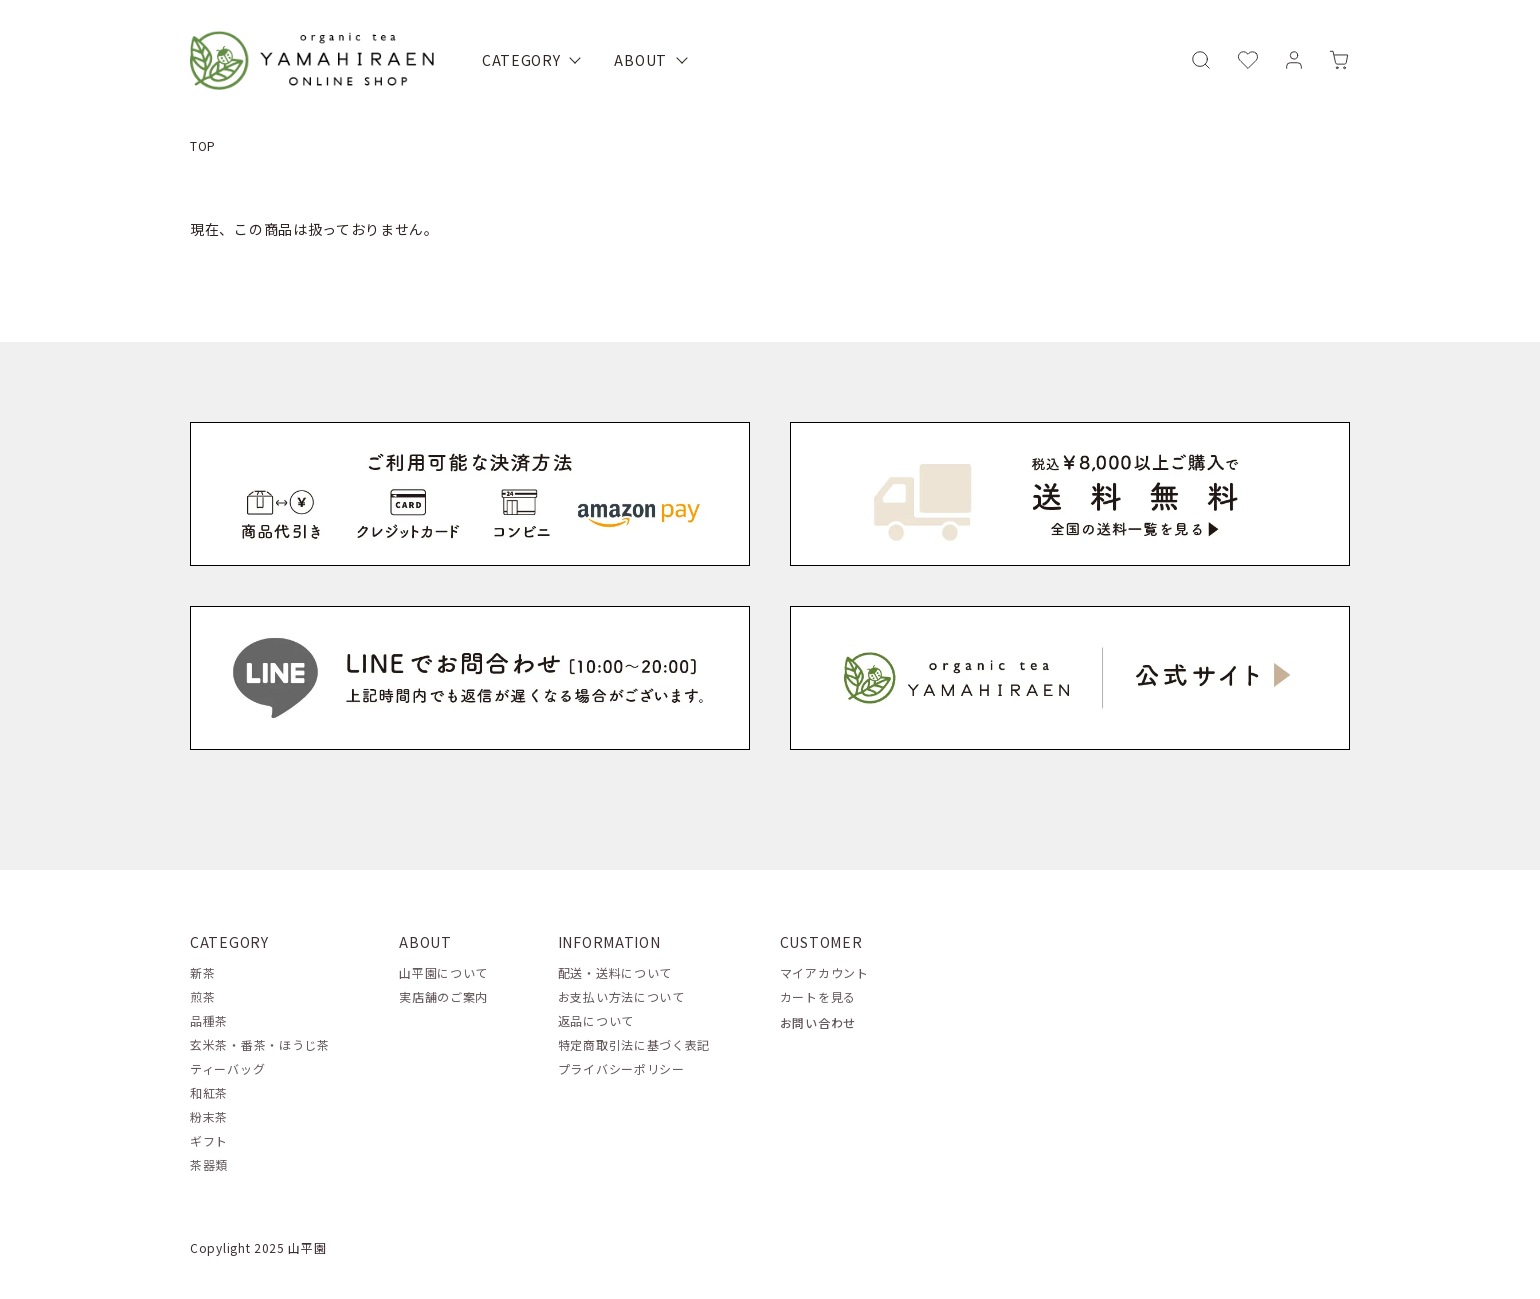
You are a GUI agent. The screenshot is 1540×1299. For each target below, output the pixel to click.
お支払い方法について (621, 996)
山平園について (443, 972)
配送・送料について (615, 972)
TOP (203, 145)
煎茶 (202, 996)
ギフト (209, 1140)
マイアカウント (824, 972)
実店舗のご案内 (443, 996)
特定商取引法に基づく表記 (634, 1044)
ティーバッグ (227, 1068)
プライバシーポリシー (621, 1068)
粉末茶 (209, 1116)
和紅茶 (209, 1092)
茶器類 (209, 1164)
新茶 (202, 972)
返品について (596, 1020)
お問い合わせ (818, 1022)
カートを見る (818, 996)
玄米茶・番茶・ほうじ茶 (260, 1044)
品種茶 (209, 1020)
